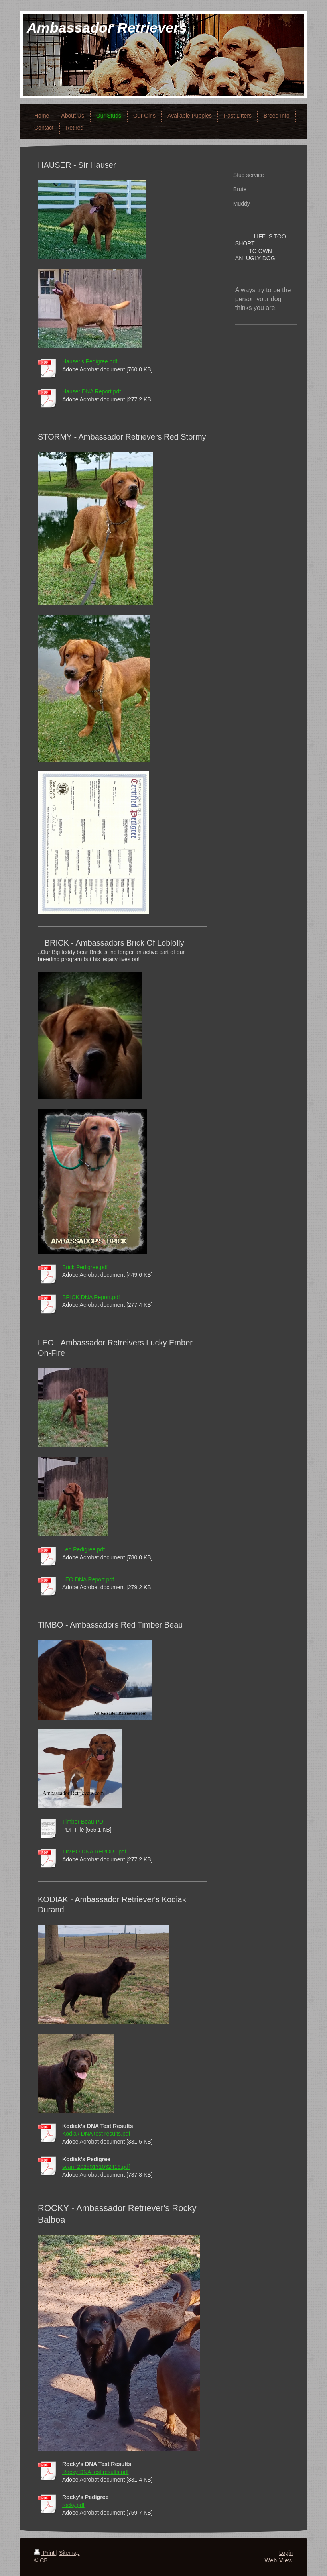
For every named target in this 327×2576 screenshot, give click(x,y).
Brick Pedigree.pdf (85, 1267)
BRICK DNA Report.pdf (91, 1297)
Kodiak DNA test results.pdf (96, 2133)
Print (45, 2553)
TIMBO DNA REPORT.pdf (94, 1851)
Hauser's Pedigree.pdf (89, 361)
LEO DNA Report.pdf (88, 1579)
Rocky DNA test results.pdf (95, 2472)
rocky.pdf (73, 2505)
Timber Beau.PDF (84, 1821)
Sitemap (69, 2553)
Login (286, 2553)
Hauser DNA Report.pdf (91, 391)
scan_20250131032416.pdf (96, 2167)
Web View (278, 2560)
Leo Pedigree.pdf (83, 1549)
